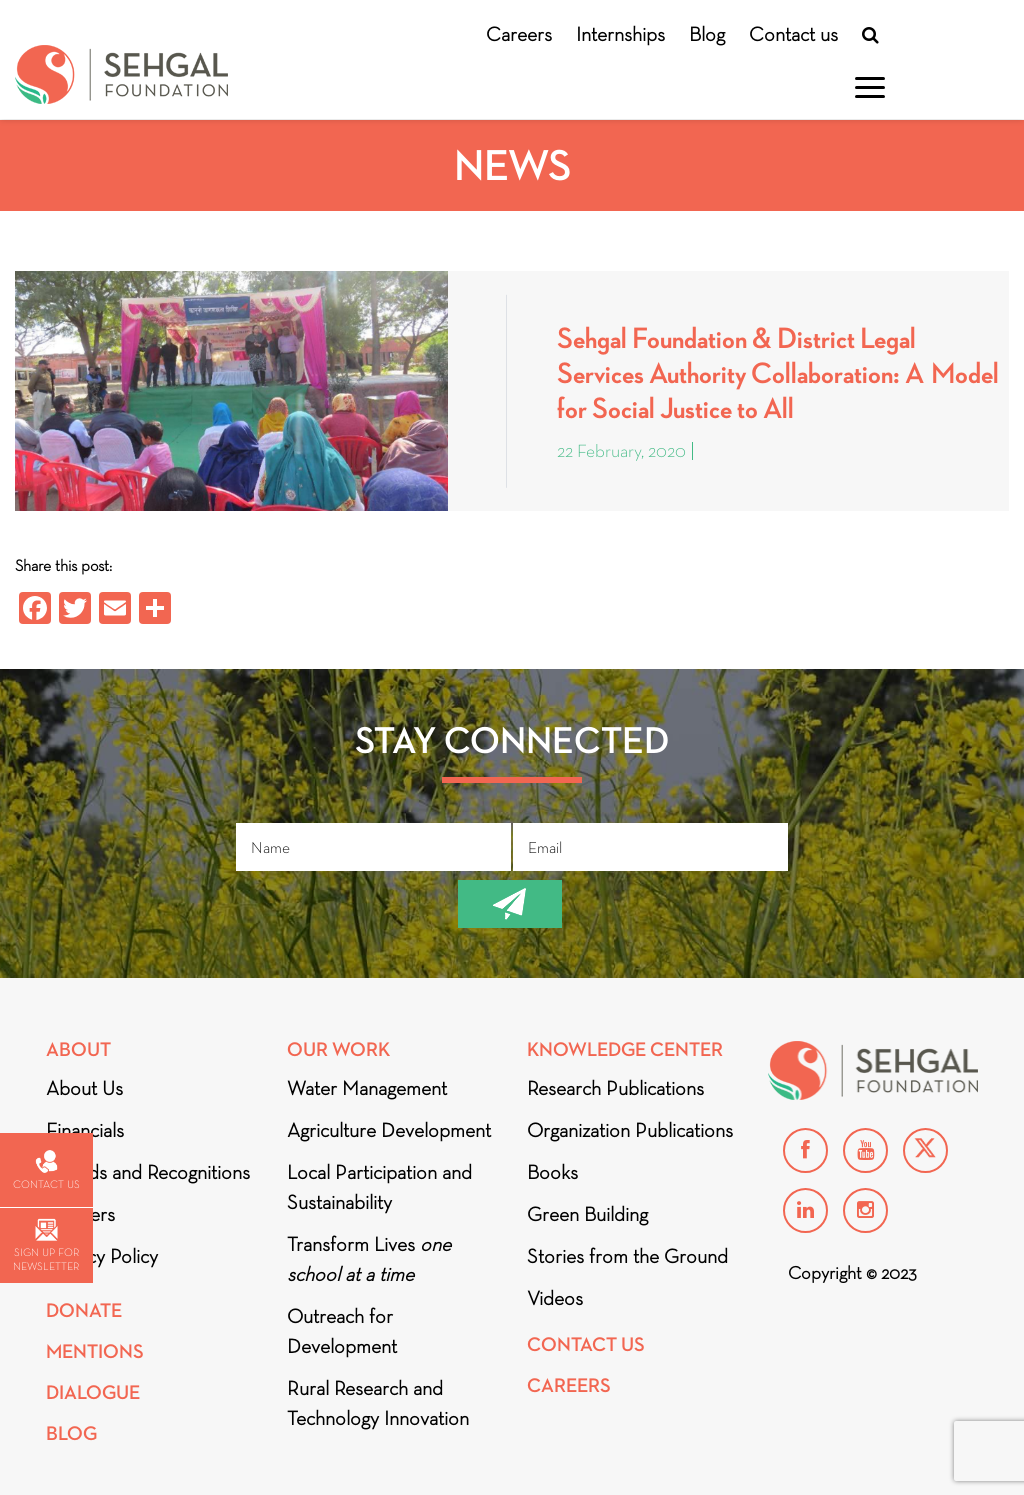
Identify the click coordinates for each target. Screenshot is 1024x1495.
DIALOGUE (93, 1392)
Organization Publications (630, 1130)
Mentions (95, 1351)
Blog (707, 34)
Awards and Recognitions (148, 1172)
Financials (85, 1130)
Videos (555, 1298)
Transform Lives (369, 1259)
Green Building (587, 1214)
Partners (80, 1214)
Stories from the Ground (627, 1256)
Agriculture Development (389, 1130)
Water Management (367, 1088)
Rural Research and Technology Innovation (378, 1403)
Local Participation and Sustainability (379, 1187)
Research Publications (615, 1088)
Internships (620, 34)
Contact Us (586, 1344)
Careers (519, 34)
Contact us (793, 34)
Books (552, 1172)
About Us (84, 1088)
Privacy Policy (102, 1256)
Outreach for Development (342, 1331)
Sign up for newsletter (46, 1245)
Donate (84, 1310)
